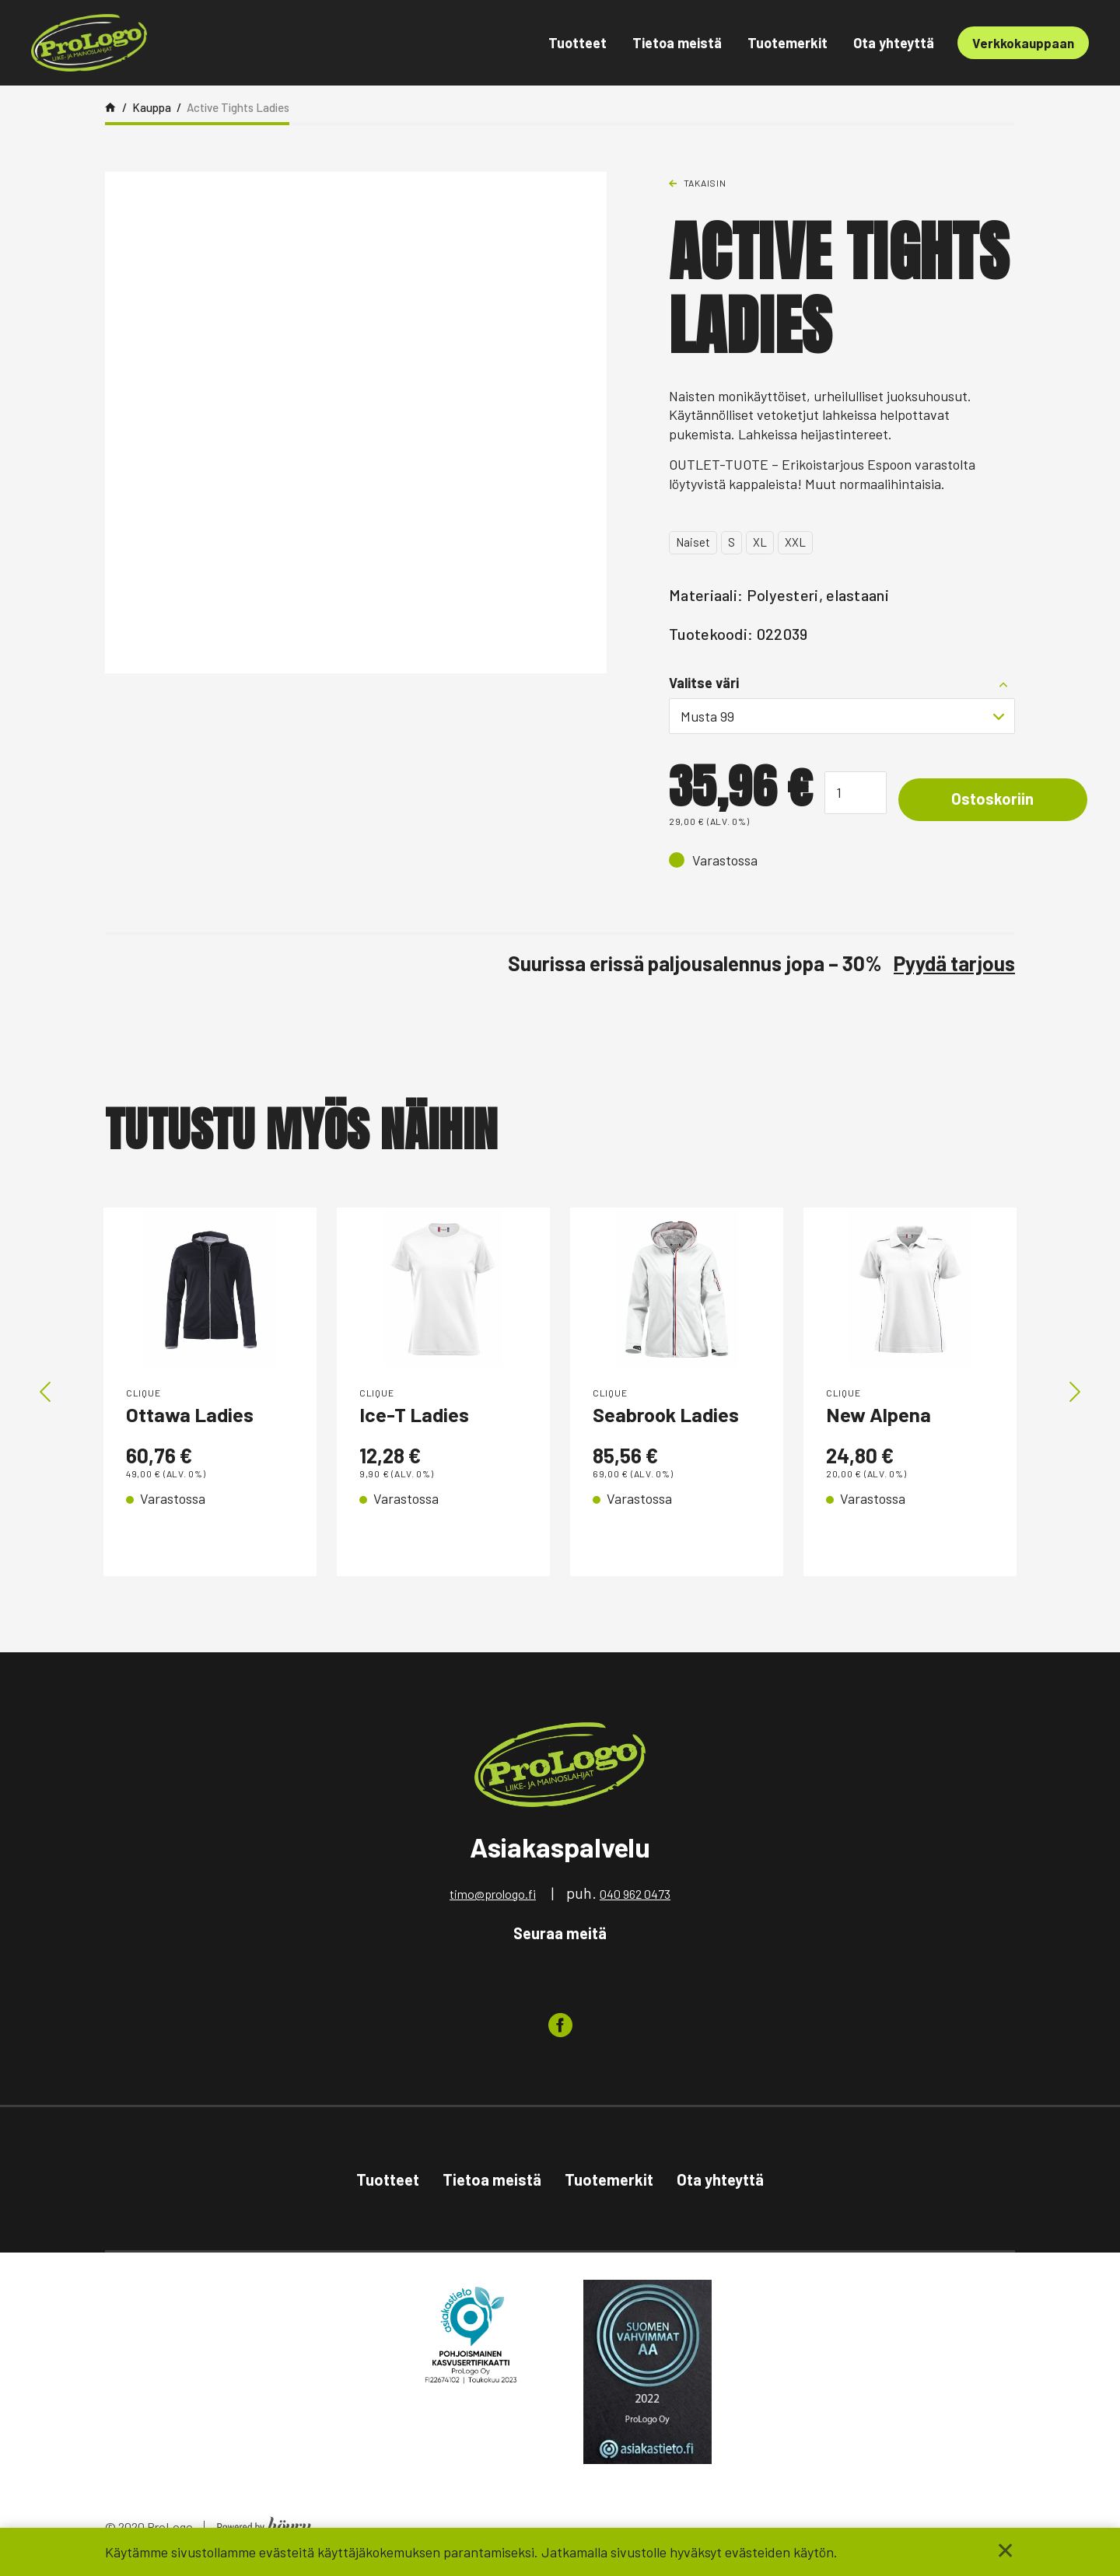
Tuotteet (577, 42)
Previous (45, 1394)
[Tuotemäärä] (855, 792)
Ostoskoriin (994, 799)
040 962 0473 (635, 1899)
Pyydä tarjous (954, 963)
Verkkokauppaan (1023, 43)
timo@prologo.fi (493, 1899)
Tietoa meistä (677, 42)
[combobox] (842, 716)
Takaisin (705, 182)
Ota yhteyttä (893, 42)
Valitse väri (704, 682)
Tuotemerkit (787, 42)
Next (1075, 1394)
